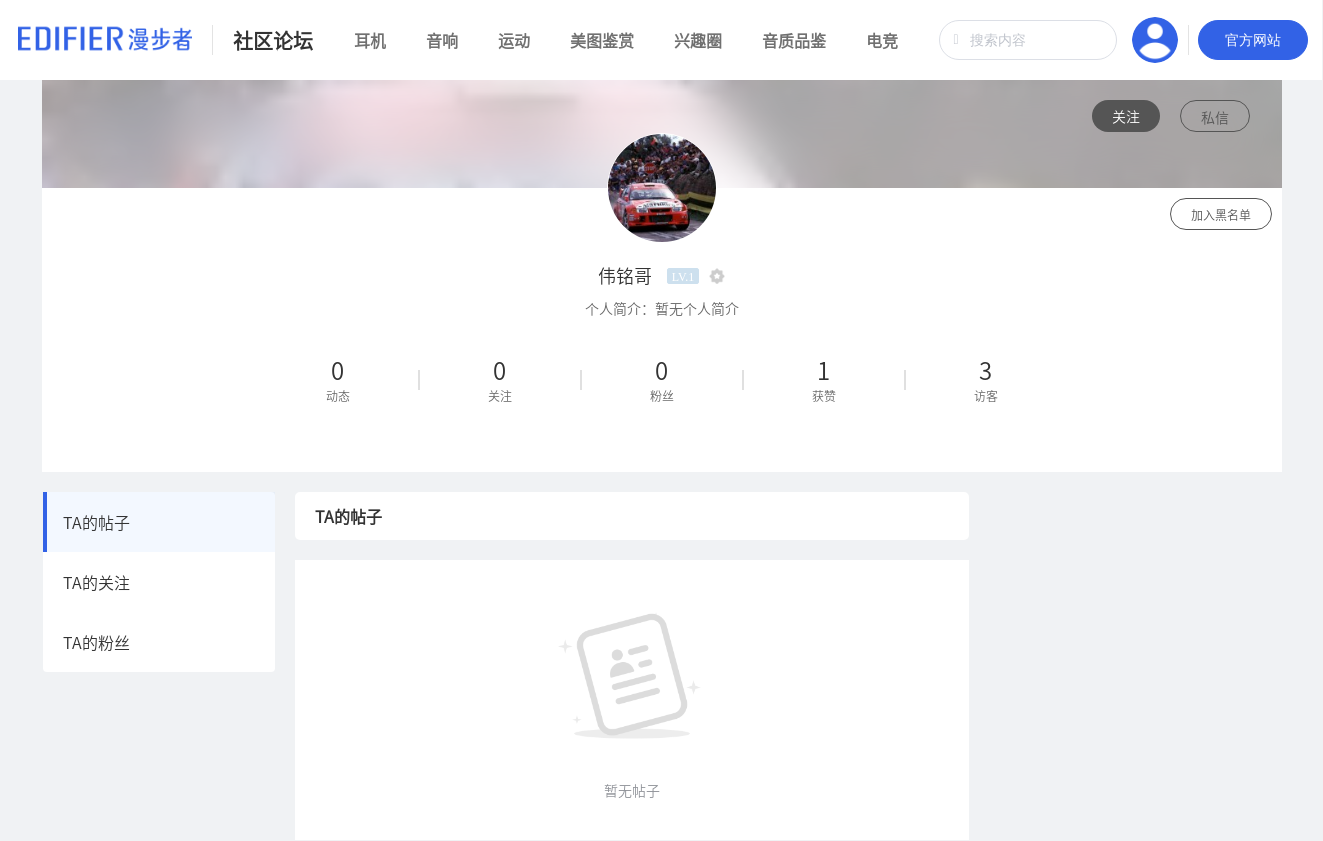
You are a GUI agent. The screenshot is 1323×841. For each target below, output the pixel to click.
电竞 (882, 40)
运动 (514, 40)
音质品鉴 (794, 40)
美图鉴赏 (602, 40)
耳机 (370, 40)
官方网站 (1253, 40)
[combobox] (1028, 40)
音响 (442, 40)
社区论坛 (273, 40)
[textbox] (1028, 40)
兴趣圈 (698, 40)
